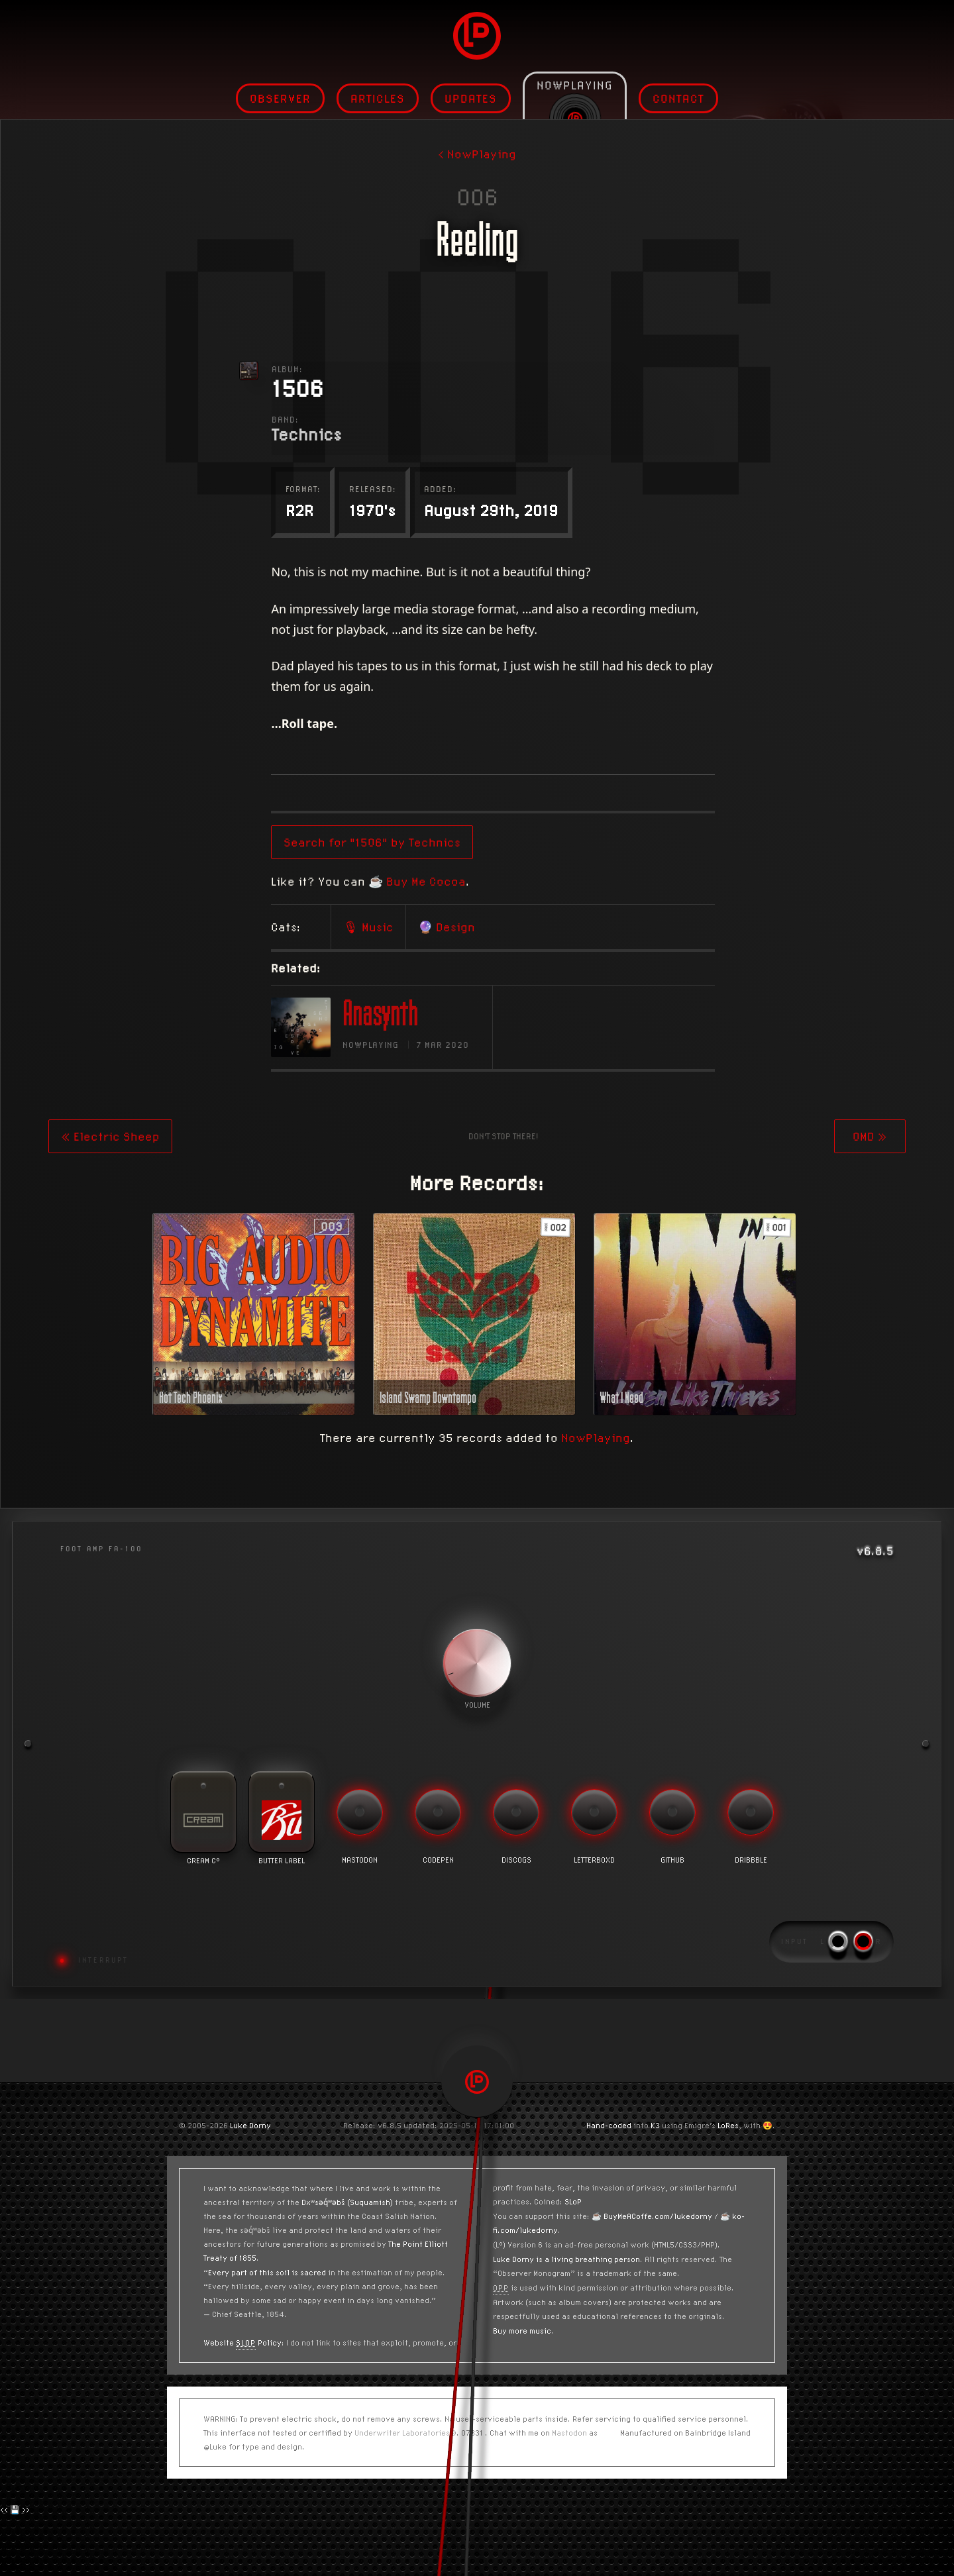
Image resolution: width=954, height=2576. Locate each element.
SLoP (573, 2201)
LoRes (728, 2125)
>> (26, 2509)
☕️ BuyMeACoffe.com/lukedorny (652, 2216)
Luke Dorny (250, 2125)
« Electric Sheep (110, 1136)
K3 (655, 2125)
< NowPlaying (477, 154)
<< (4, 2509)
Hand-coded (608, 2125)
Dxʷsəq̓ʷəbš (323, 2202)
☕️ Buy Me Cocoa (544, 881)
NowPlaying (595, 1437)
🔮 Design (573, 927)
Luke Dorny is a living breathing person (566, 2259)
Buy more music (522, 2331)
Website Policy (242, 2342)
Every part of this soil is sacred (267, 2272)
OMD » (870, 1136)
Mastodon (569, 2433)
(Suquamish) (370, 2202)
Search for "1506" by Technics (499, 842)
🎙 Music (495, 927)
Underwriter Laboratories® (405, 2433)
